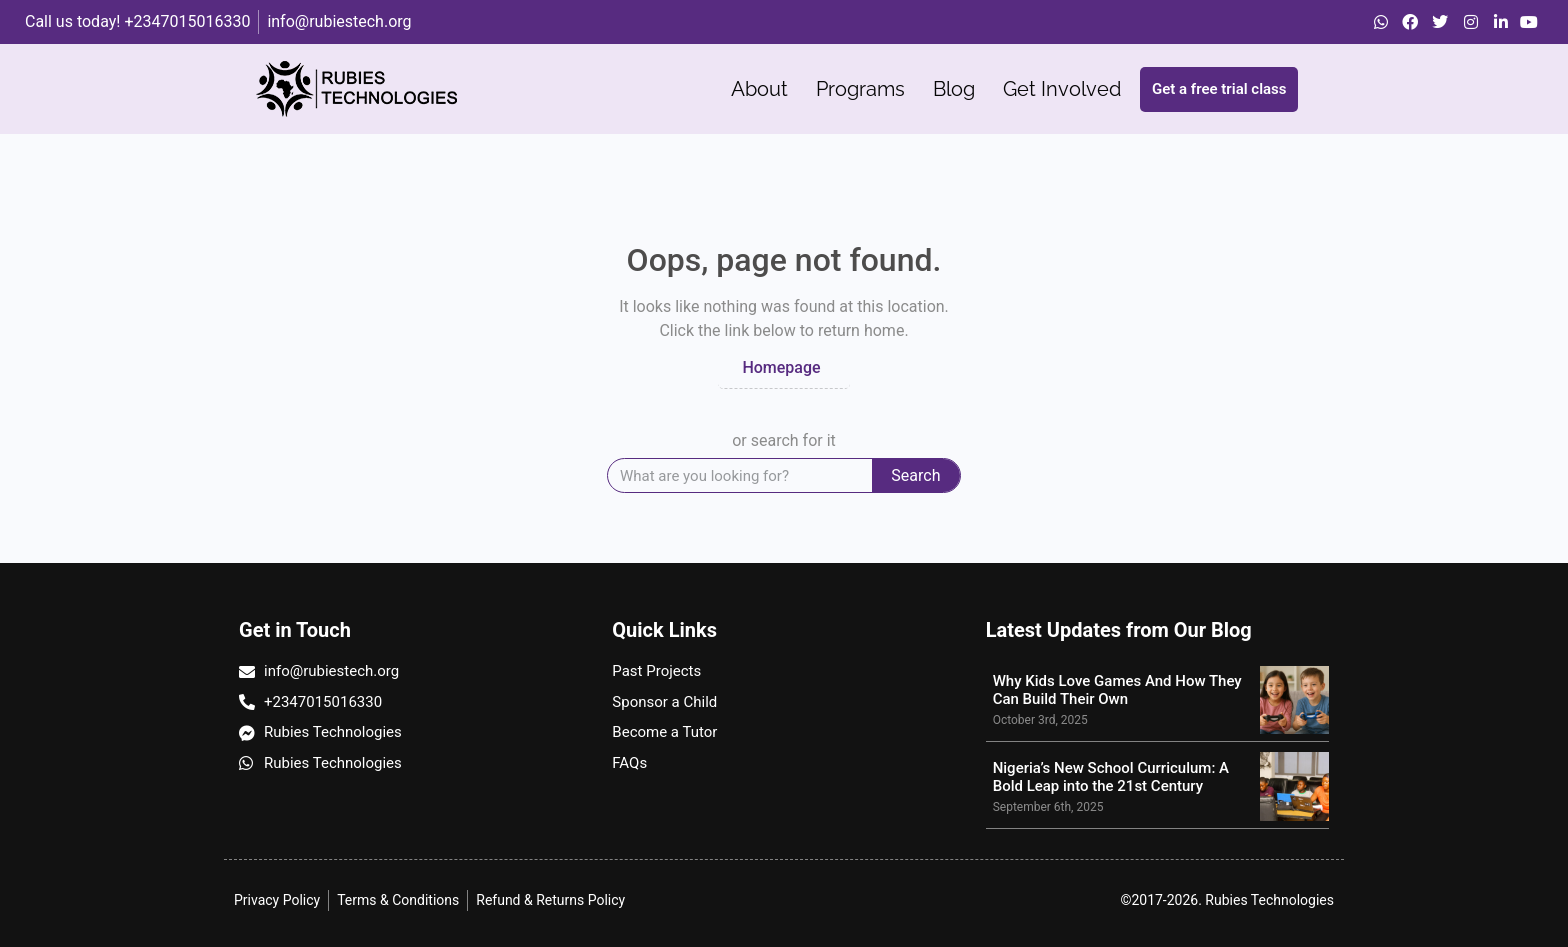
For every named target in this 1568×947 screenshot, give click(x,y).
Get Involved (1062, 89)
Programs (860, 89)
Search (915, 475)
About (759, 89)
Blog (954, 89)
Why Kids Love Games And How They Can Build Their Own (1117, 690)
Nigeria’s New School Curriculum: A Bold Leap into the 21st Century (1111, 777)
